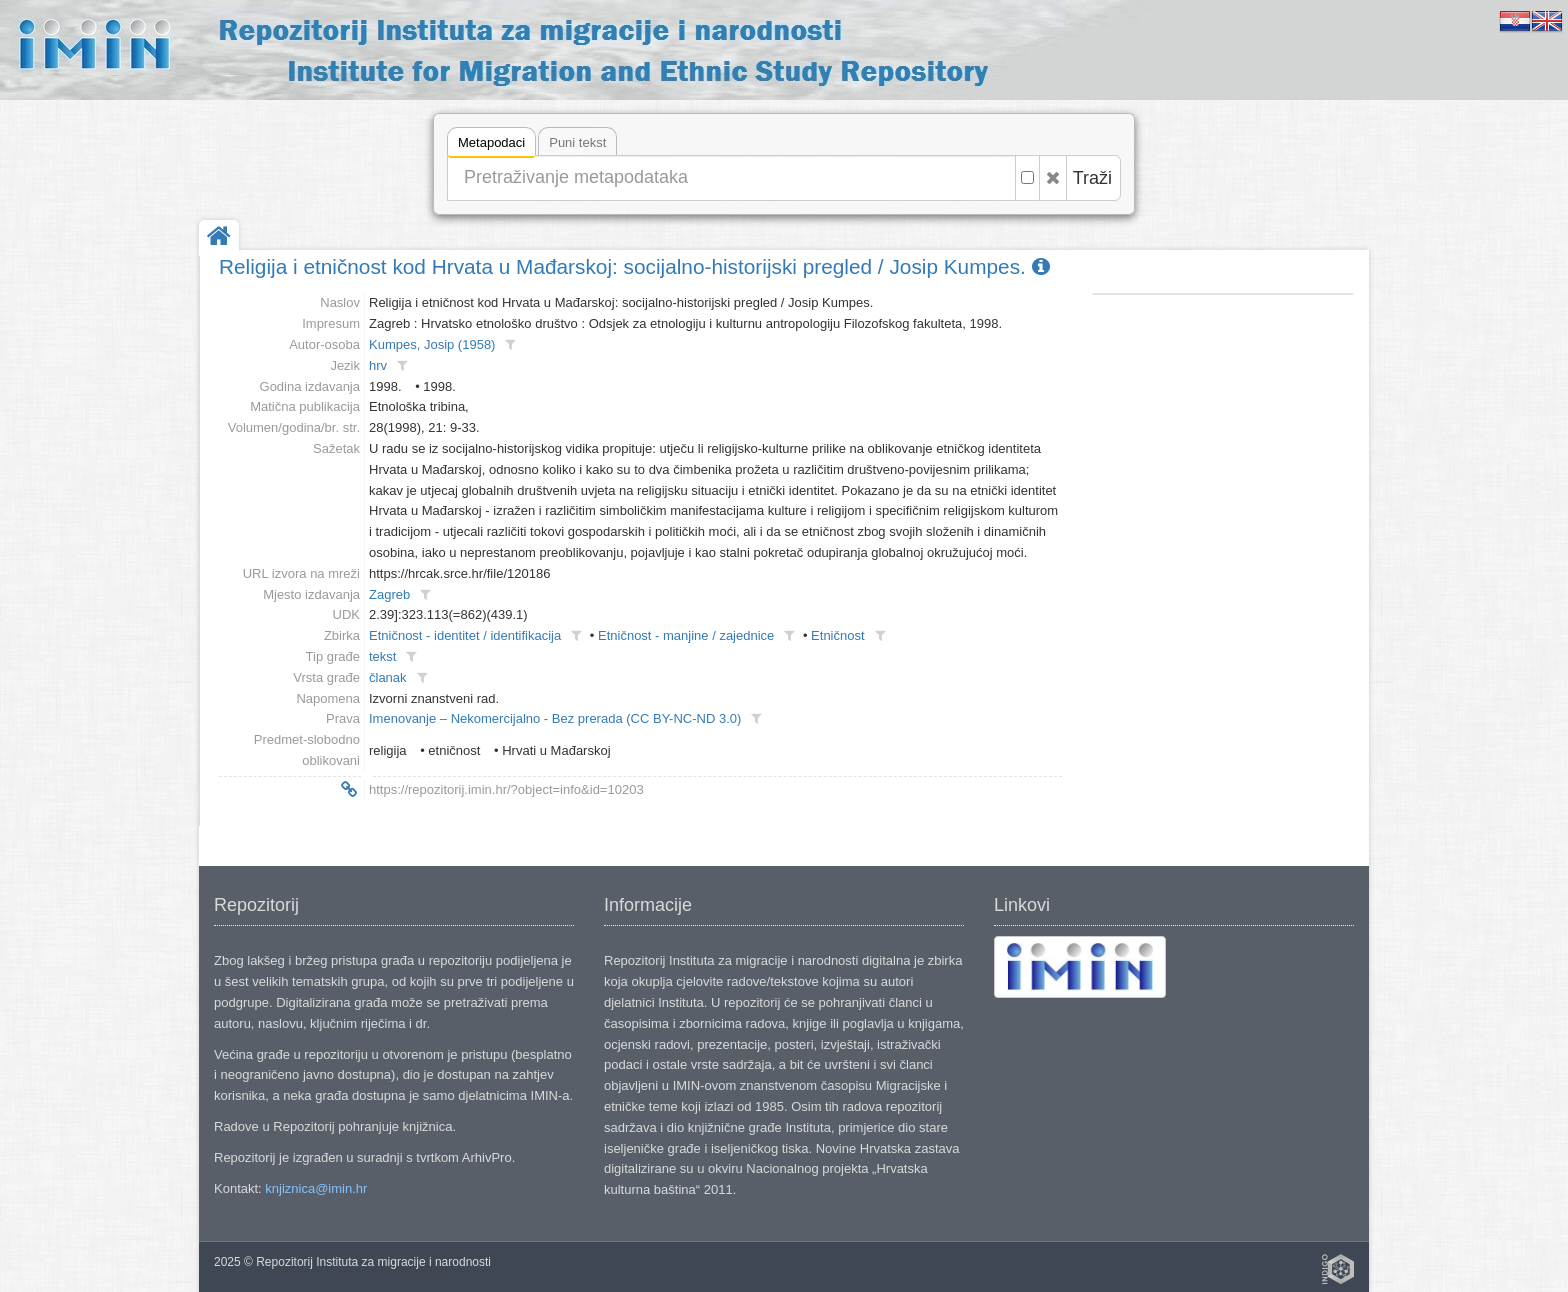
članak (388, 677)
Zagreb (389, 594)
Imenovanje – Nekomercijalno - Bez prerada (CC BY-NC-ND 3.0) (555, 718)
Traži (1092, 178)
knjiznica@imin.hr (316, 1188)
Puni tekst (577, 142)
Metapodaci (491, 145)
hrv (378, 365)
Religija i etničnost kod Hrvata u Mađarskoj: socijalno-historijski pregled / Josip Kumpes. (634, 266)
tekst (382, 656)
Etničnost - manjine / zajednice (686, 635)
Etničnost (837, 635)
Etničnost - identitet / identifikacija (465, 635)
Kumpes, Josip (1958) (432, 344)
